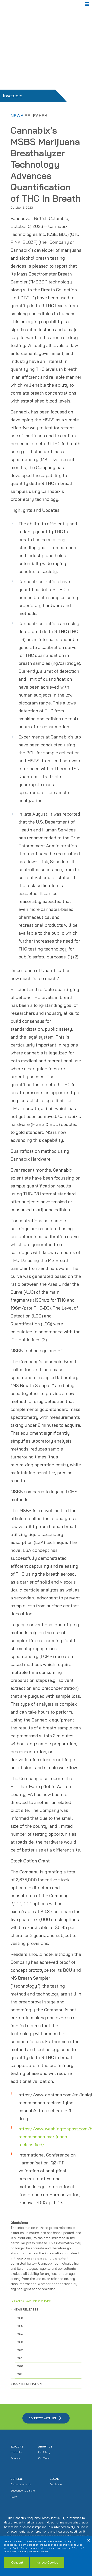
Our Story (44, 2452)
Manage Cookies (47, 2562)
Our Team (43, 2458)
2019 (19, 2374)
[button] (87, 4)
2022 (20, 2350)
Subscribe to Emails (23, 2490)
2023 (20, 2342)
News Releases (26, 2309)
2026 (20, 2318)
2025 (20, 2326)
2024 (20, 2334)
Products (16, 2452)
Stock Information (26, 2384)
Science (15, 2458)
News (14, 2497)
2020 (20, 2366)
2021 (19, 2358)
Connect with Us (21, 2484)
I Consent (16, 2562)
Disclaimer (56, 2484)
